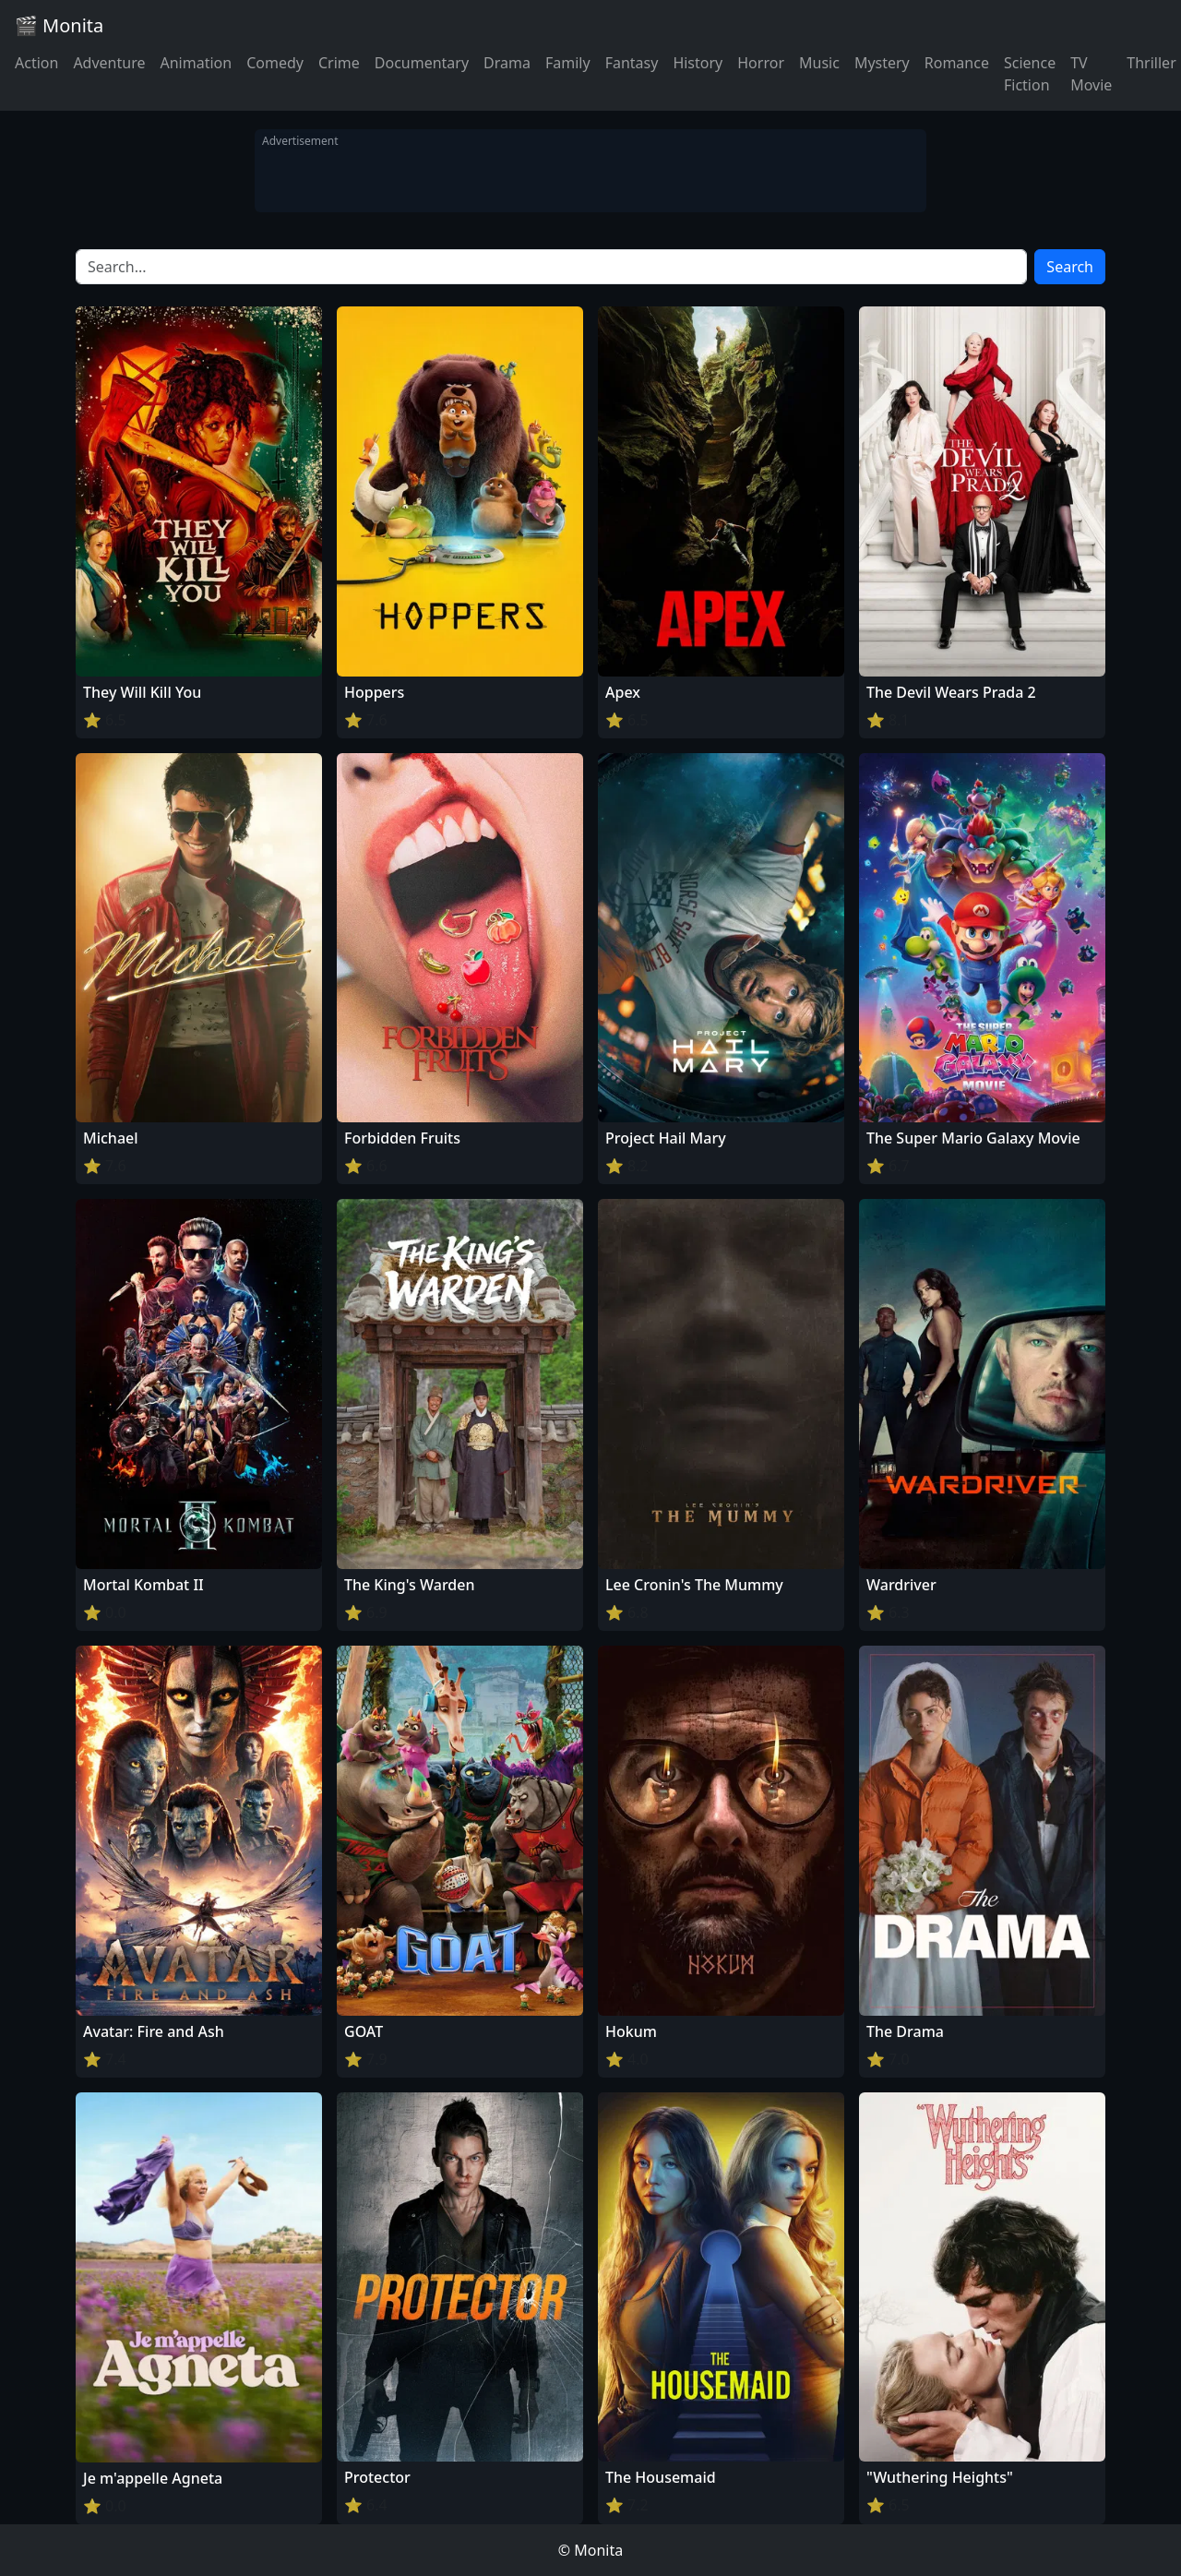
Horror (760, 63)
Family (567, 63)
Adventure (109, 63)
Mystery (882, 63)
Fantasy (632, 63)
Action (36, 63)
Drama (507, 63)
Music (819, 63)
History (697, 63)
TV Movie (1091, 74)
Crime (339, 63)
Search (1069, 267)
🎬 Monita (59, 25)
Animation (196, 63)
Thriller (1151, 63)
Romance (957, 63)
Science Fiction (1030, 74)
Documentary (422, 63)
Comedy (275, 63)
